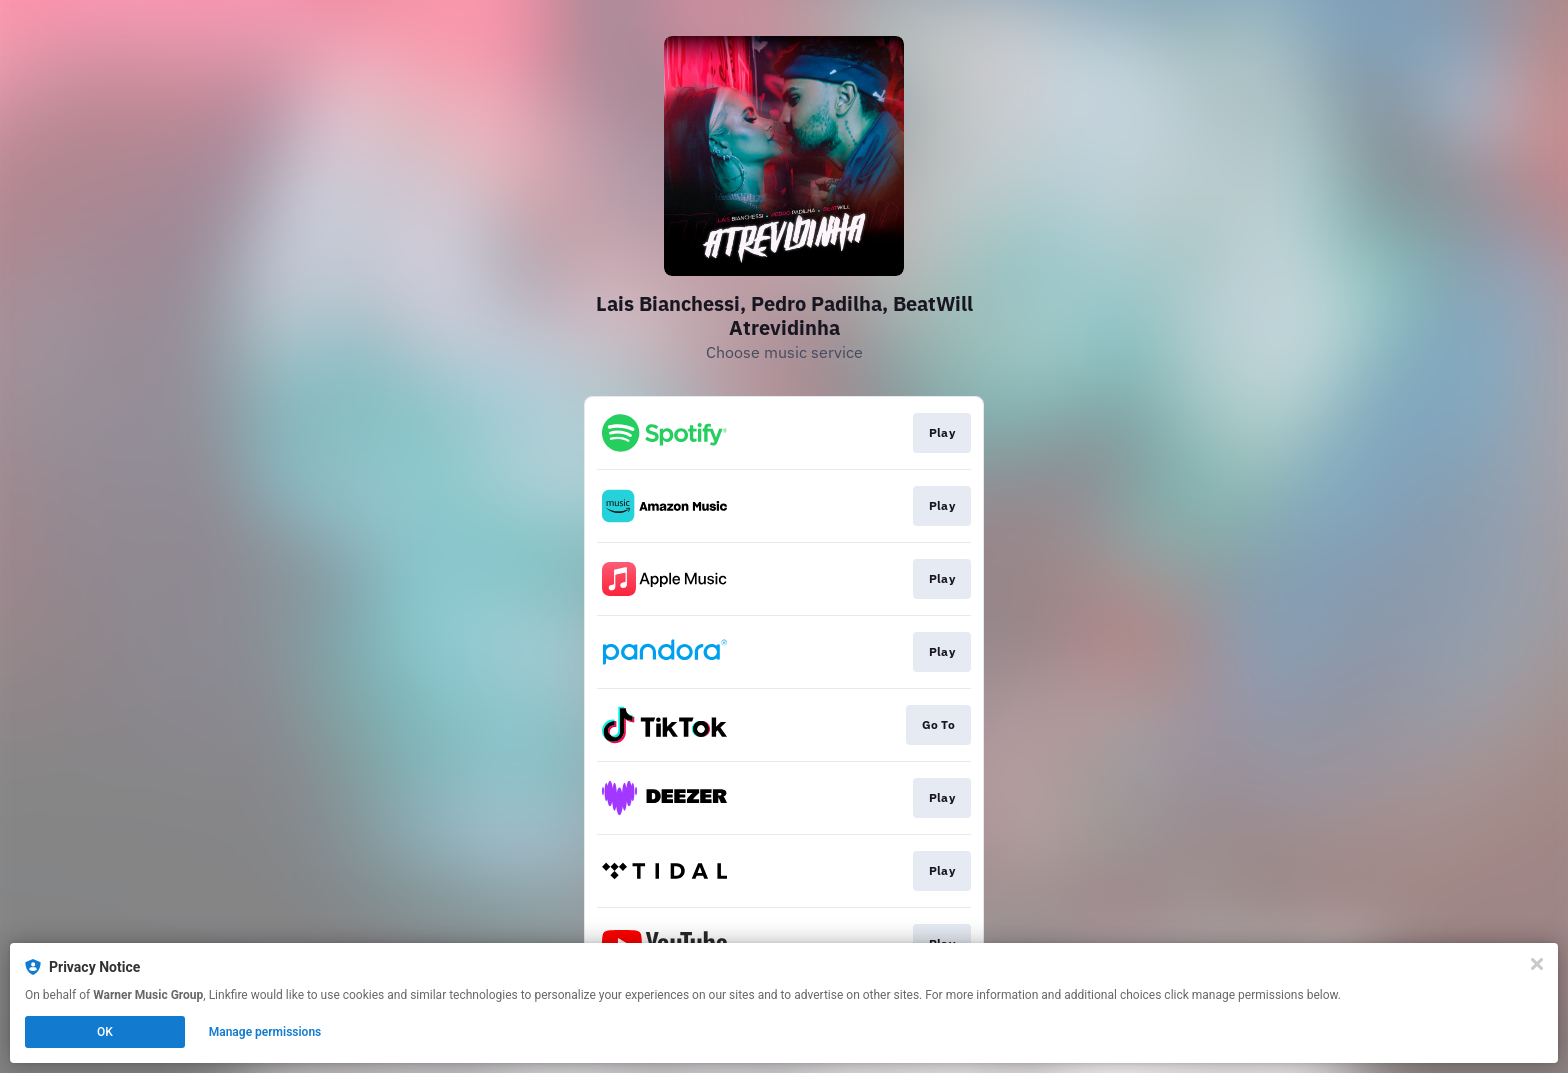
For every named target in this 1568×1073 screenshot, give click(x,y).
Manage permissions (265, 1032)
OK (105, 1032)
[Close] (1537, 964)
